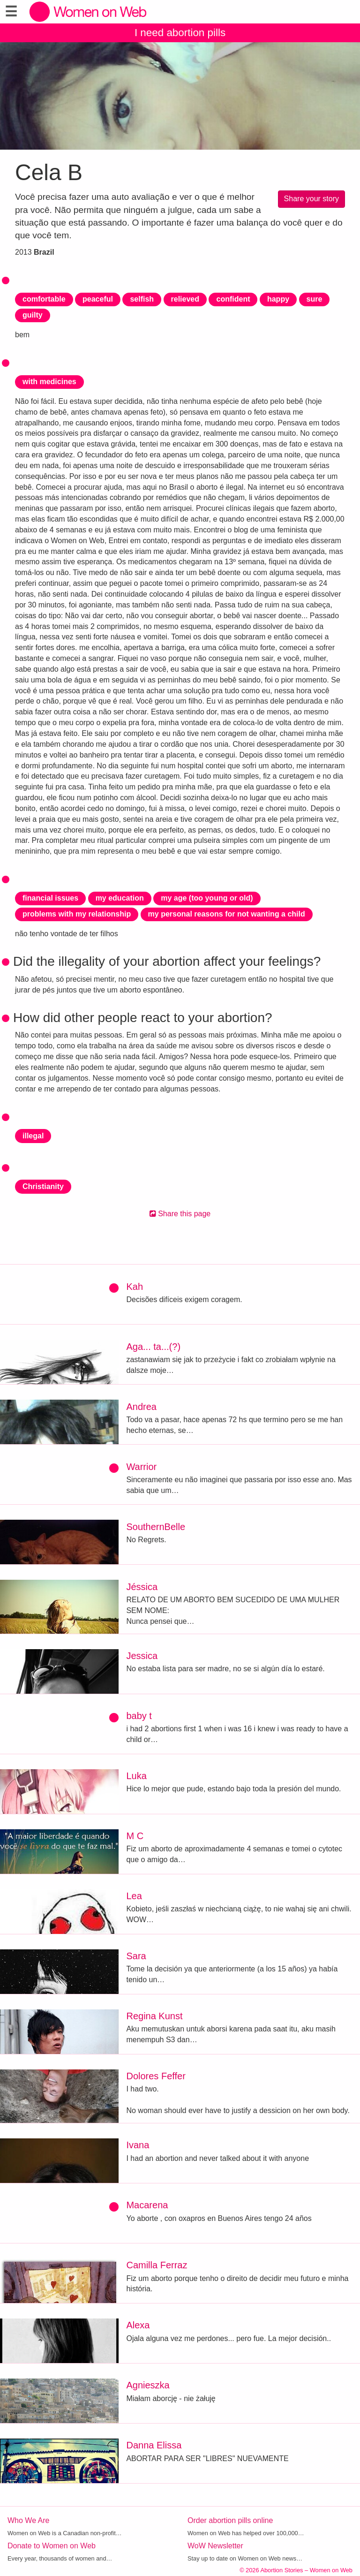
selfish (142, 299)
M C (134, 1836)
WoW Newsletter (215, 2546)
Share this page (180, 1214)
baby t (138, 1716)
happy (278, 299)
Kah (134, 1286)
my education (120, 898)
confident (233, 299)
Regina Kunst (154, 2016)
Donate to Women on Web (52, 2546)
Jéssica (142, 1587)
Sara (136, 1956)
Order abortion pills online (230, 2520)
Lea (134, 1896)
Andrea (141, 1407)
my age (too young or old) (207, 898)
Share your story (311, 199)
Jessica (142, 1656)
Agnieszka (147, 2385)
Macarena (147, 2205)
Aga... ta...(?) (153, 1346)
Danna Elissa (153, 2445)
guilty (32, 315)
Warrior (141, 1467)
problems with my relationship (76, 914)
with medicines (49, 382)
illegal (33, 1136)
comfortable (44, 299)
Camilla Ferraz (156, 2265)
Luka (136, 1776)
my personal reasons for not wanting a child (226, 914)
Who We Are (29, 2520)
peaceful (97, 299)
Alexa (138, 2325)
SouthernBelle (155, 1527)
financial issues (50, 898)
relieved (185, 299)
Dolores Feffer (155, 2076)
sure (314, 299)
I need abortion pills (180, 32)
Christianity (43, 1186)
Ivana (137, 2145)
